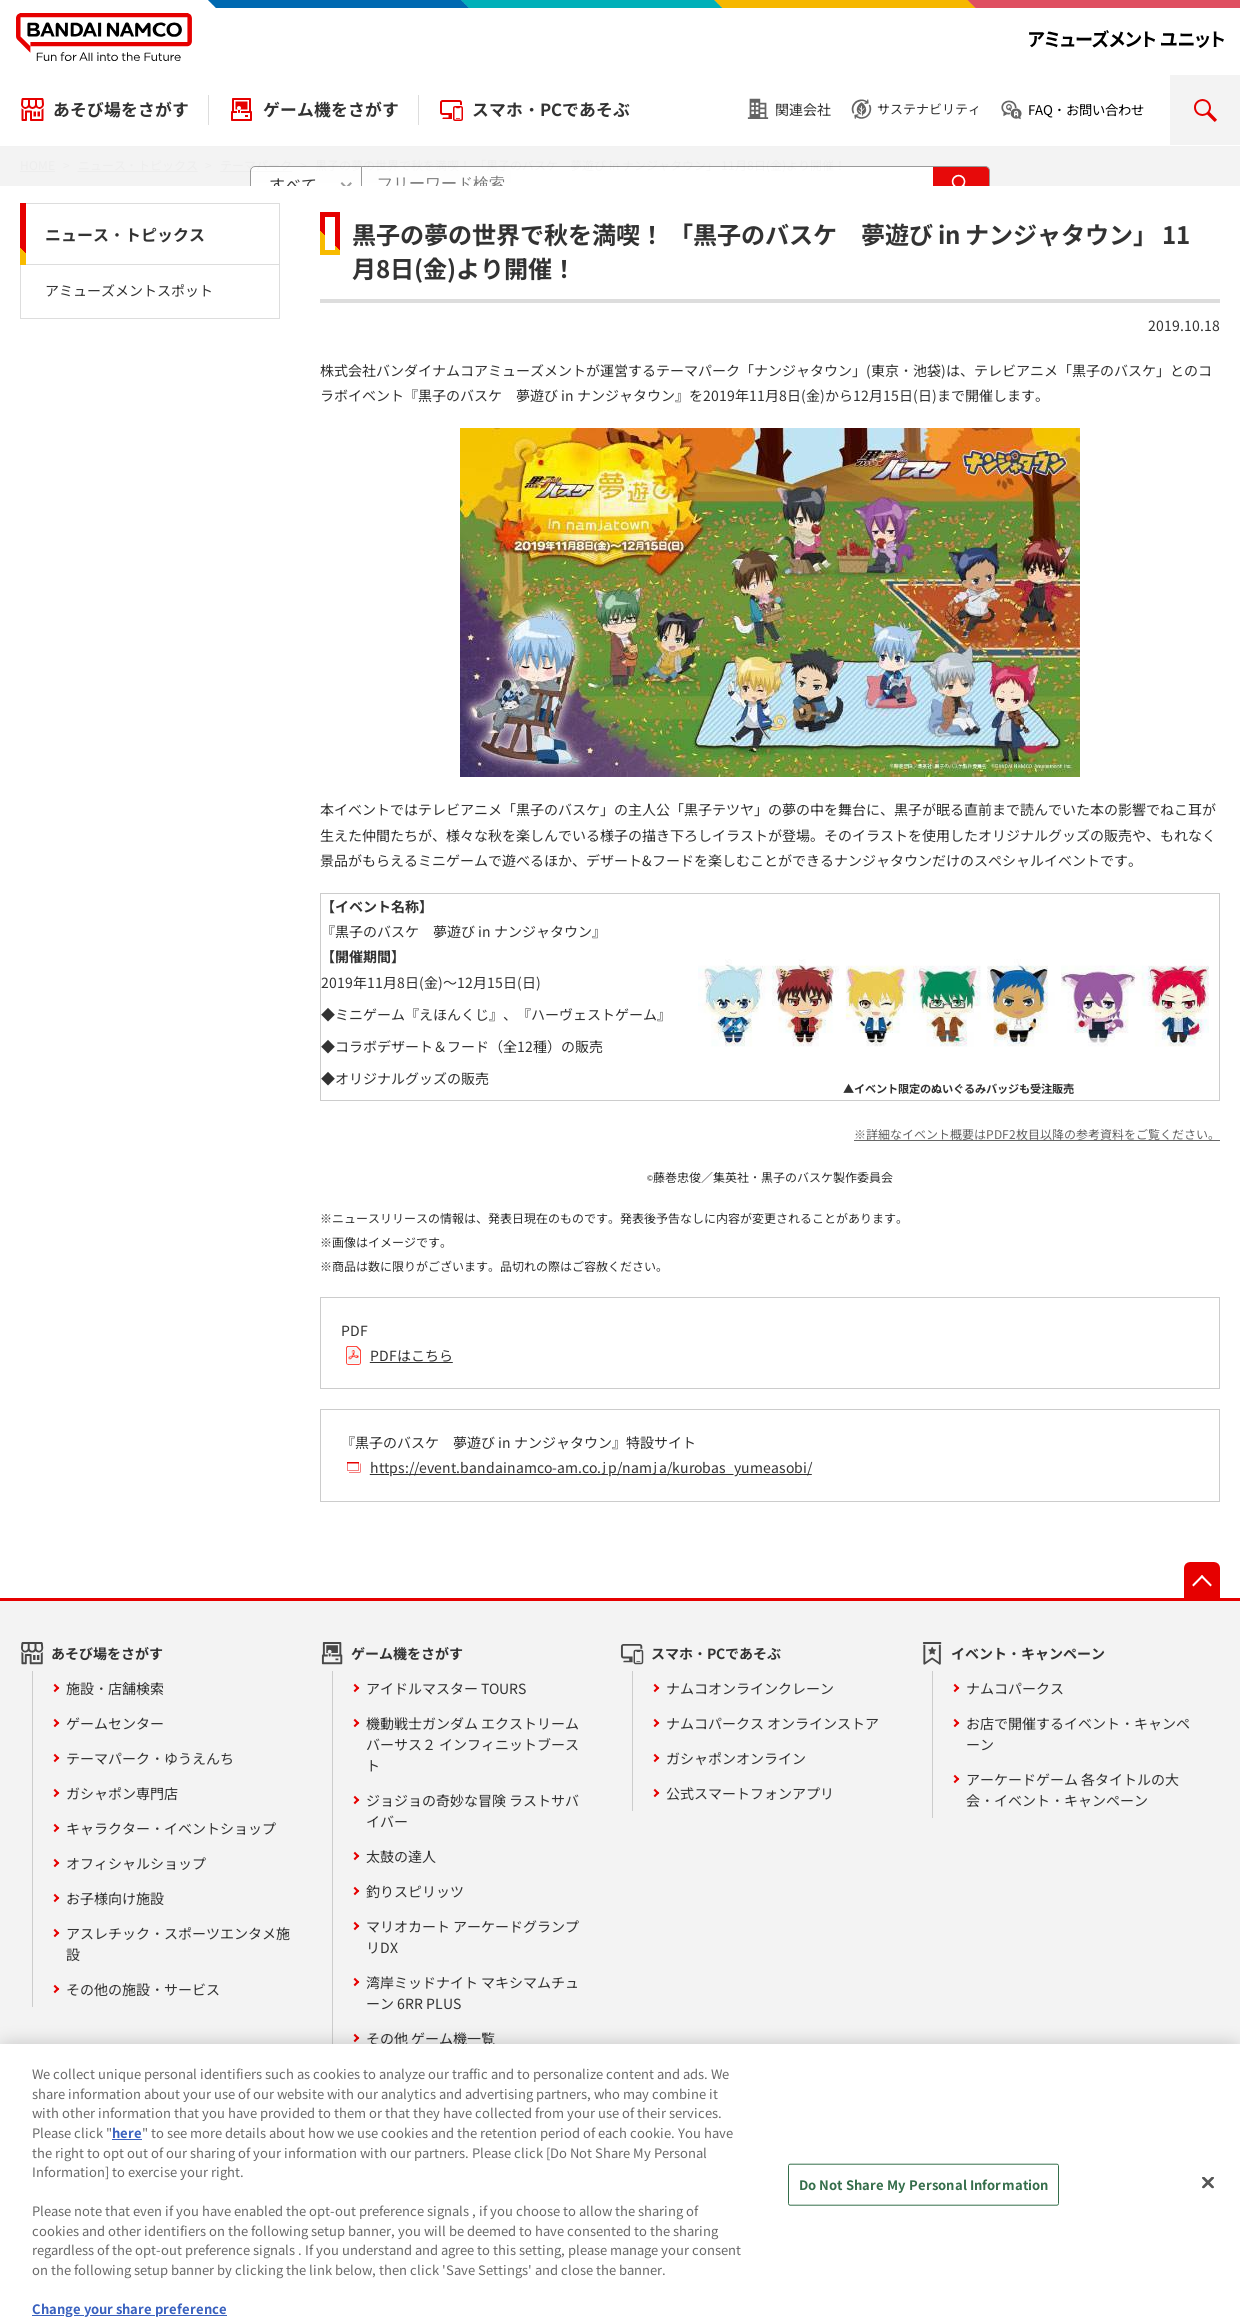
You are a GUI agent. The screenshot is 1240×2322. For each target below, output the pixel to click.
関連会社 (803, 109)
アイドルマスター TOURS (446, 1688)
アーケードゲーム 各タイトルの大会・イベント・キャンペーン (1072, 1789)
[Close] (1208, 2196)
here (127, 2144)
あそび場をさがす (121, 109)
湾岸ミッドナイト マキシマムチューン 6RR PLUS (472, 1992)
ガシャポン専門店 (122, 1793)
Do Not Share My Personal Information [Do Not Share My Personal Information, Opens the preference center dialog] (924, 2197)
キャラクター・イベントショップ (171, 1828)
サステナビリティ (929, 108)
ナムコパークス (1015, 1688)
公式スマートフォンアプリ (750, 1793)
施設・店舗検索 (115, 1688)
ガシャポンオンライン (736, 1758)
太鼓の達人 (401, 1856)
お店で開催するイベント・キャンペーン (1078, 1733)
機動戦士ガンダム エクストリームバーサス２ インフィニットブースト (472, 1744)
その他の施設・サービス (143, 1989)
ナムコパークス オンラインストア (772, 1723)
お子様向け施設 (115, 1898)
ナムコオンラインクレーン (750, 1688)
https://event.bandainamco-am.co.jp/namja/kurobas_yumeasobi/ (591, 1467)
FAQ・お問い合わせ (1086, 109)
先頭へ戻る (1202, 1580)
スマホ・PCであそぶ (551, 109)
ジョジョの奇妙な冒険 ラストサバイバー (472, 1810)
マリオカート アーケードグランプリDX (472, 1936)
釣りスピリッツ (415, 1891)
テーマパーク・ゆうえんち (150, 1758)
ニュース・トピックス (125, 234)
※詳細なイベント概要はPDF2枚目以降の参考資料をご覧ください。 (1037, 1133)
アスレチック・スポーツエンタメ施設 (178, 1943)
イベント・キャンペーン (1028, 1653)
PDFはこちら (411, 1355)
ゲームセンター (115, 1723)
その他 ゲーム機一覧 (430, 2038)
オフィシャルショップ (136, 1863)
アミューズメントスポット (129, 290)
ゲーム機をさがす (331, 109)
